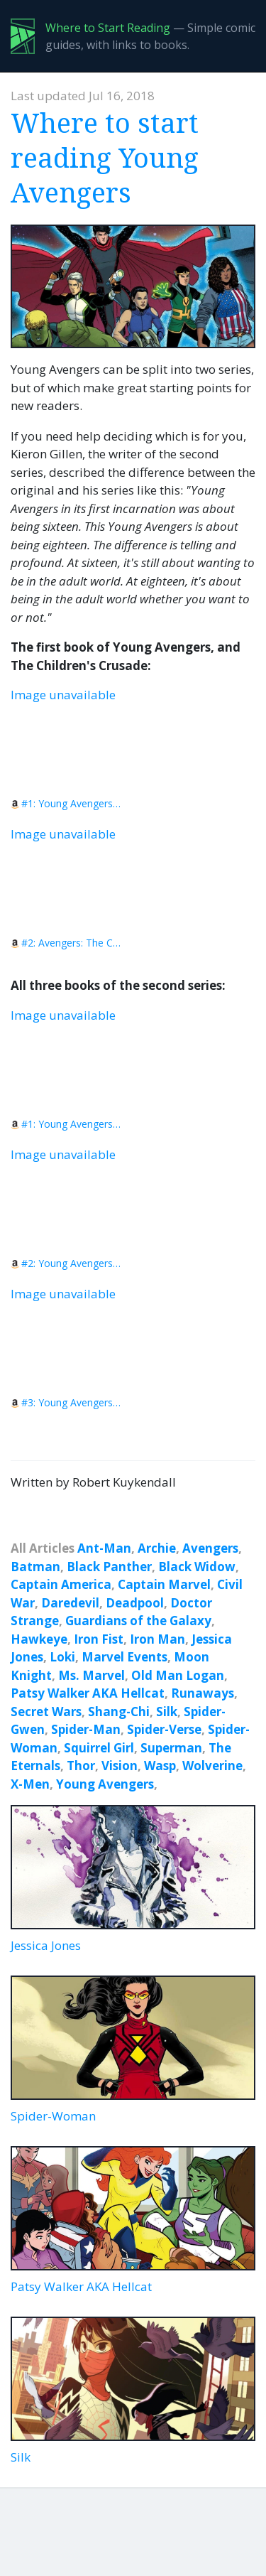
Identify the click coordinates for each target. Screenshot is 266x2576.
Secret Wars (46, 1711)
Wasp (160, 1765)
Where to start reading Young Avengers (105, 157)
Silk (166, 1711)
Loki (62, 1657)
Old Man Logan (177, 1675)
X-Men (30, 1784)
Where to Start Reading (107, 28)
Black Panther (109, 1566)
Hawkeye (39, 1639)
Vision (119, 1765)
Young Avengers (105, 1784)
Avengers (210, 1548)
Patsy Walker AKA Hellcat (88, 1693)
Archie (157, 1548)
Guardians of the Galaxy (138, 1620)
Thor (81, 1765)
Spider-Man (86, 1729)
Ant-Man (104, 1548)
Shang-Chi (119, 1711)
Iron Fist (98, 1639)
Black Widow (196, 1566)
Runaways (202, 1693)
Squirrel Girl (99, 1748)
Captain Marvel (164, 1584)
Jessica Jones (133, 1879)
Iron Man (157, 1639)
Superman (171, 1748)
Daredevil (70, 1603)
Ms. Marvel (91, 1675)
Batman (35, 1566)
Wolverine (212, 1765)
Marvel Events (124, 1657)
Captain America (61, 1584)
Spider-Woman (133, 2050)
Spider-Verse (164, 1729)
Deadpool (135, 1603)
